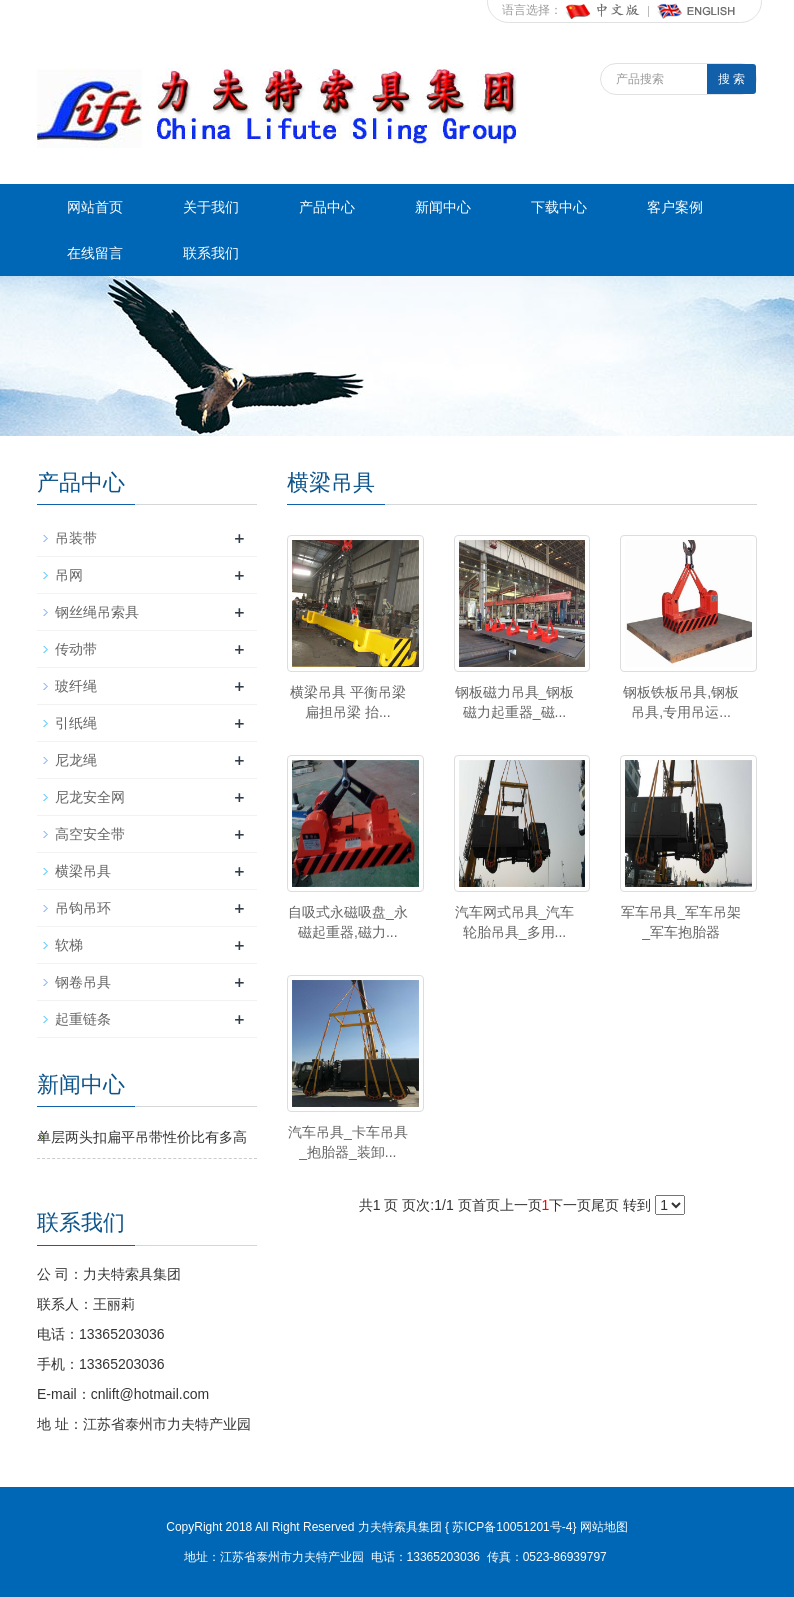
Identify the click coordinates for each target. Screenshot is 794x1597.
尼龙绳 (76, 760)
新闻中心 (443, 207)
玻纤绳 (76, 686)
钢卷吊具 (83, 982)
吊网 (69, 575)
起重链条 (83, 1019)
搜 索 (731, 79)
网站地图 (604, 1527)
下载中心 (559, 207)
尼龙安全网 (90, 797)
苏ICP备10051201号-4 (510, 1527)
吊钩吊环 (83, 908)
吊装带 (76, 538)
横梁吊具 (83, 871)
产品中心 (327, 207)
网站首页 (95, 207)
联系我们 (211, 253)
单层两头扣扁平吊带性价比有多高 (142, 1137)
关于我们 (211, 207)
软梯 (69, 945)
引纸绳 (76, 723)
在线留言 (95, 253)
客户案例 (675, 207)
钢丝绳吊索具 (97, 612)
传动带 (76, 649)
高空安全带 (90, 834)
